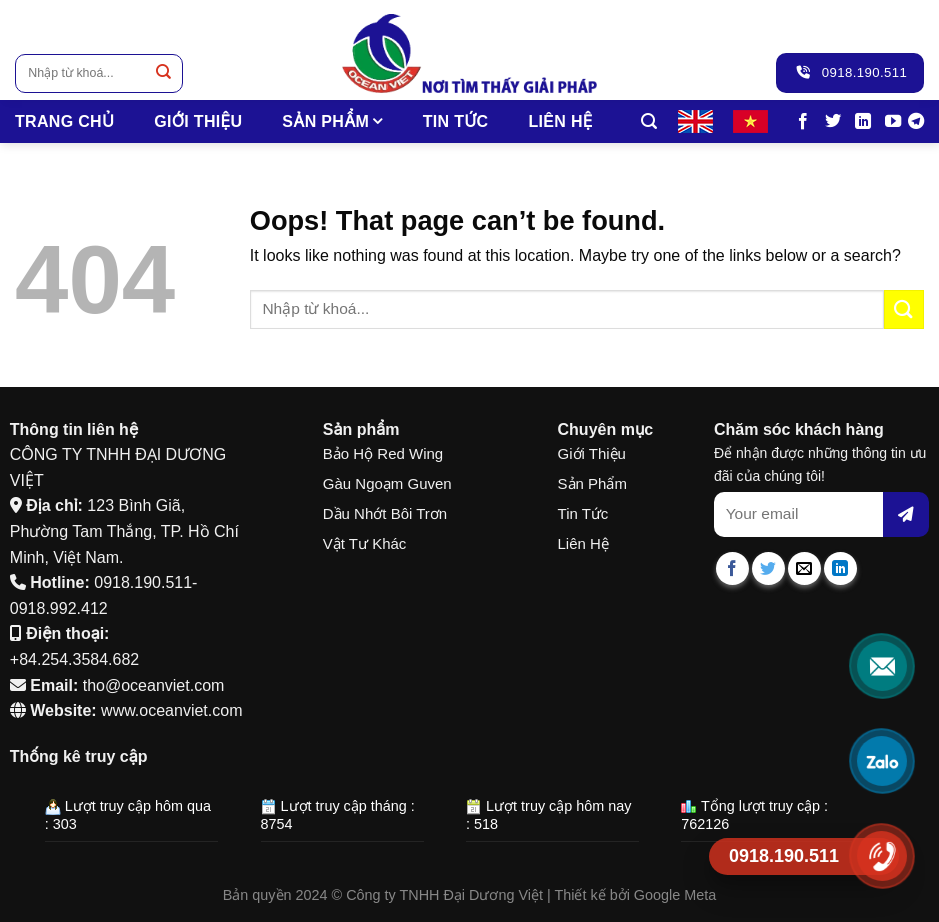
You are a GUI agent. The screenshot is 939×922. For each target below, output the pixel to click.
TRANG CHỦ (64, 121)
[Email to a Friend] (804, 568)
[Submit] (163, 73)
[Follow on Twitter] (833, 122)
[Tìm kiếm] (649, 121)
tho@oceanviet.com (154, 685)
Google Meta (675, 895)
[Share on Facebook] (732, 568)
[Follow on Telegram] (916, 122)
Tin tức (456, 121)
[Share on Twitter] (768, 568)
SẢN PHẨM (332, 121)
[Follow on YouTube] (893, 122)
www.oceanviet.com (171, 710)
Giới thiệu (198, 121)
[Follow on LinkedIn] (863, 122)
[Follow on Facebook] (803, 122)
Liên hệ (560, 121)
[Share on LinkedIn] (840, 568)
